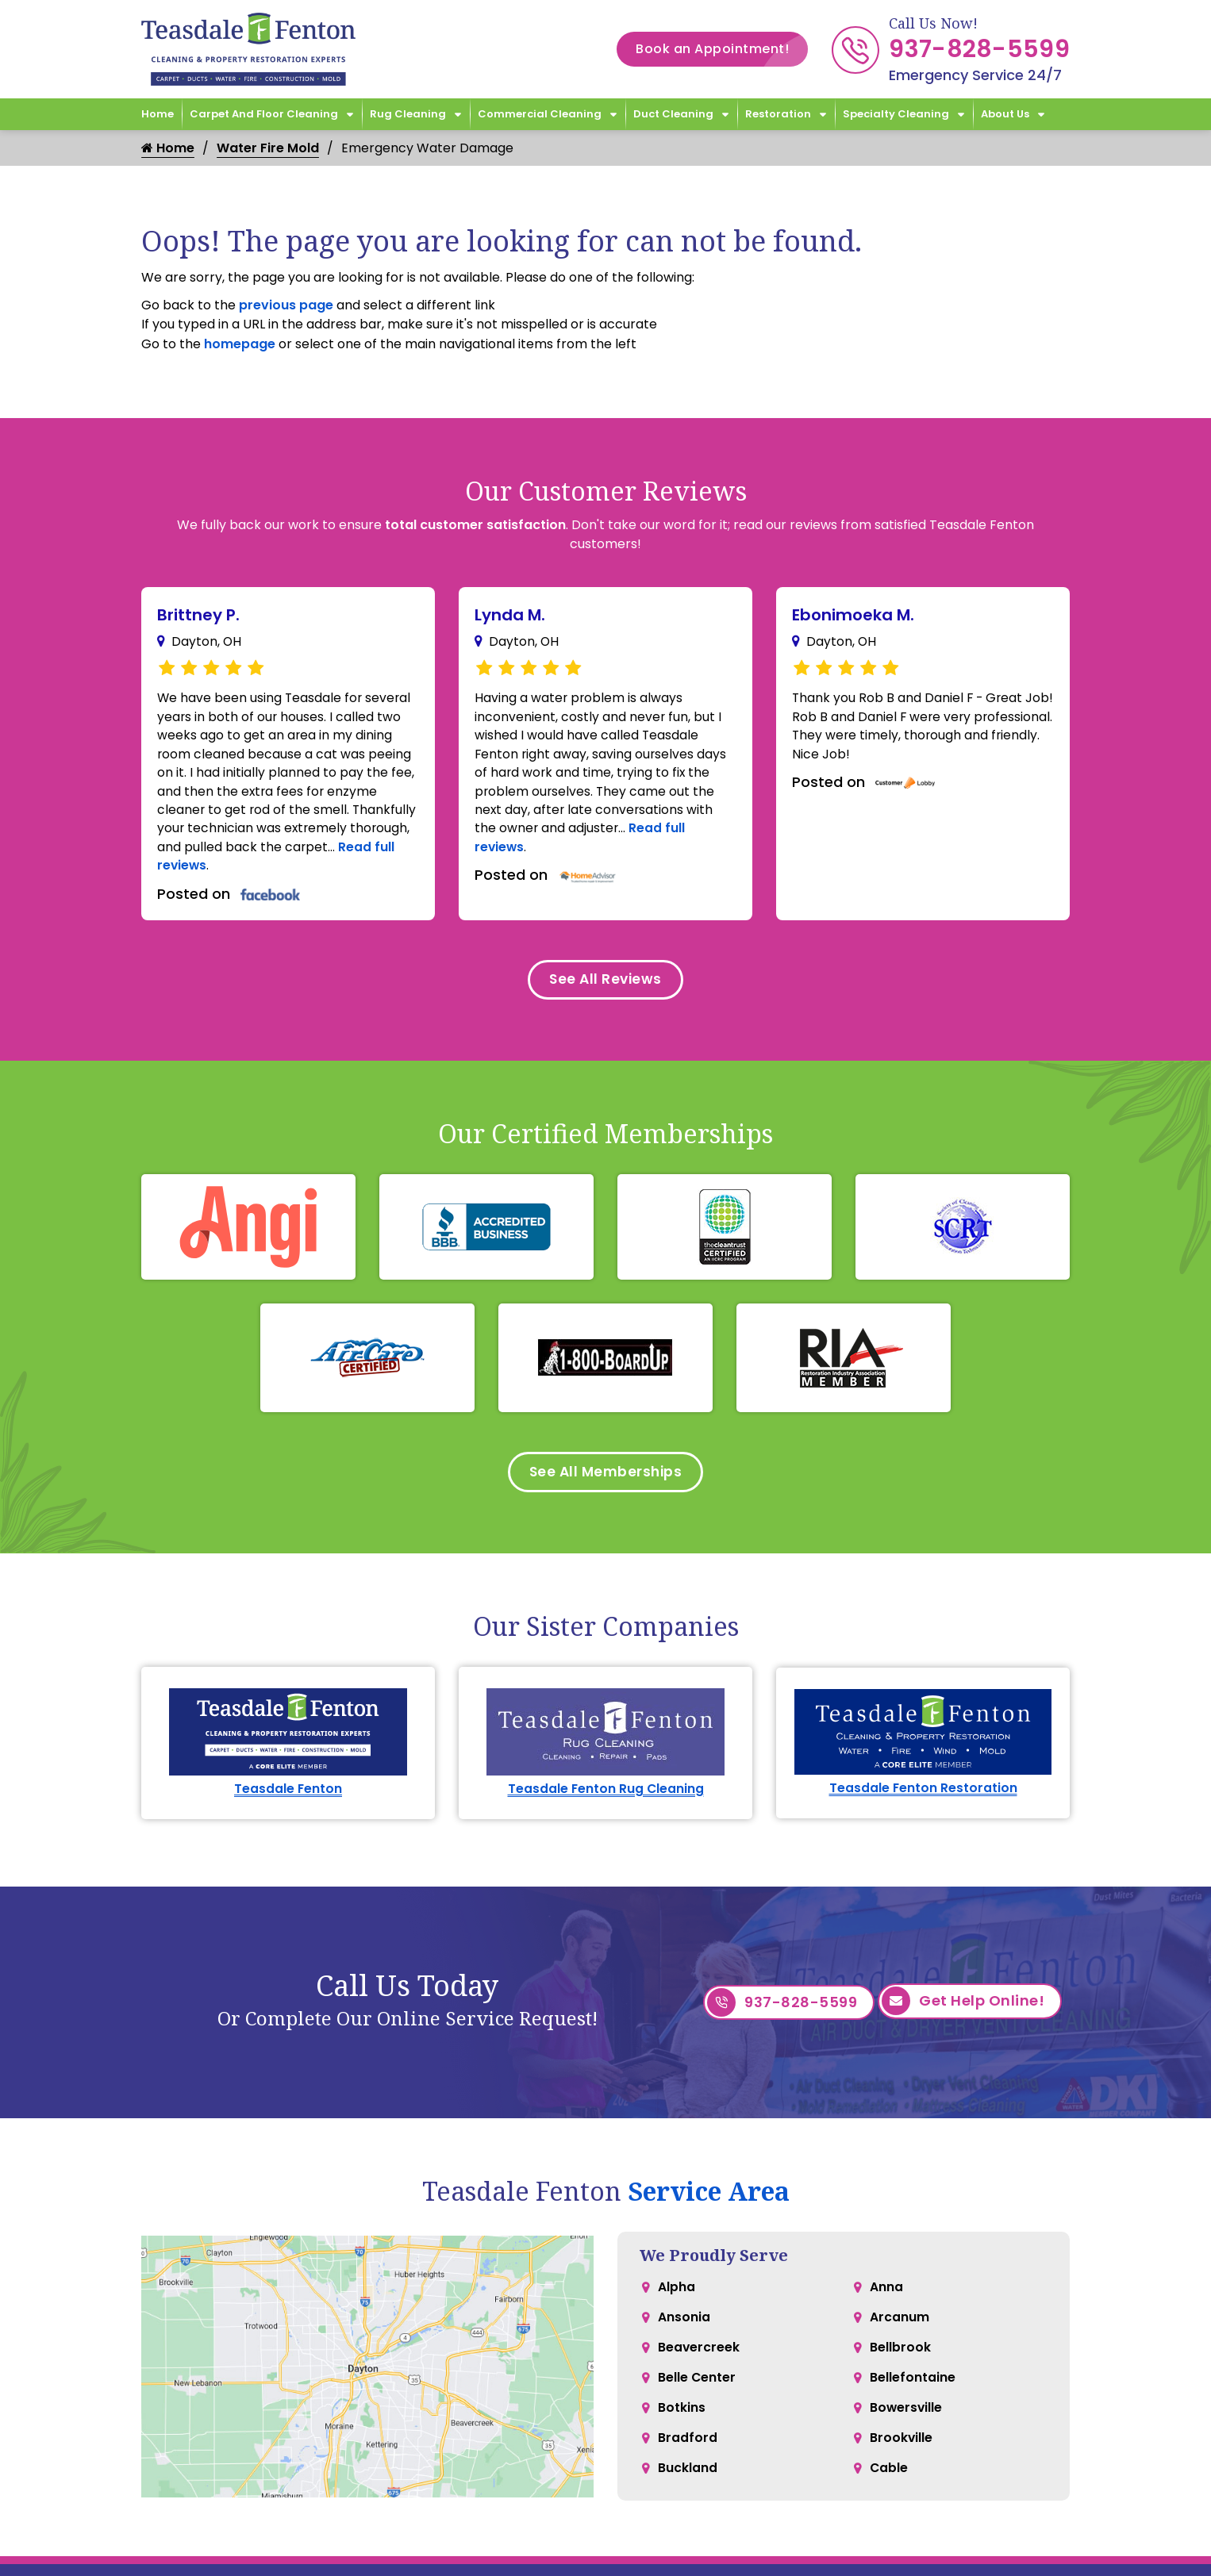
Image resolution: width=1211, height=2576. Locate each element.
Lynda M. (510, 615)
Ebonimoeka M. (853, 615)
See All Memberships (606, 1481)
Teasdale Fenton (288, 1800)
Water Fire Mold (268, 148)
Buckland (687, 2490)
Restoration (778, 113)
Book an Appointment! (722, 49)
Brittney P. (198, 615)
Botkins (681, 2426)
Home (157, 113)
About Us (1005, 113)
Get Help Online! (963, 2014)
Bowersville (907, 2426)
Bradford (687, 2458)
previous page (286, 305)
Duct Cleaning (673, 113)
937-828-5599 (979, 49)
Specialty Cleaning (896, 113)
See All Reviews (605, 987)
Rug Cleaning (408, 113)
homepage (239, 344)
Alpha (676, 2299)
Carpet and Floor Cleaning (264, 113)
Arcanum (899, 2331)
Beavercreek (699, 2363)
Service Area (709, 2203)
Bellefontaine (912, 2395)
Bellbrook (900, 2363)
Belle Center (697, 2395)
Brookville (901, 2458)
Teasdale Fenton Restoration (922, 1799)
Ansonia (684, 2331)
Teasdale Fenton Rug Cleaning (606, 1800)
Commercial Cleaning (540, 113)
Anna (886, 2299)
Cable (889, 2490)
